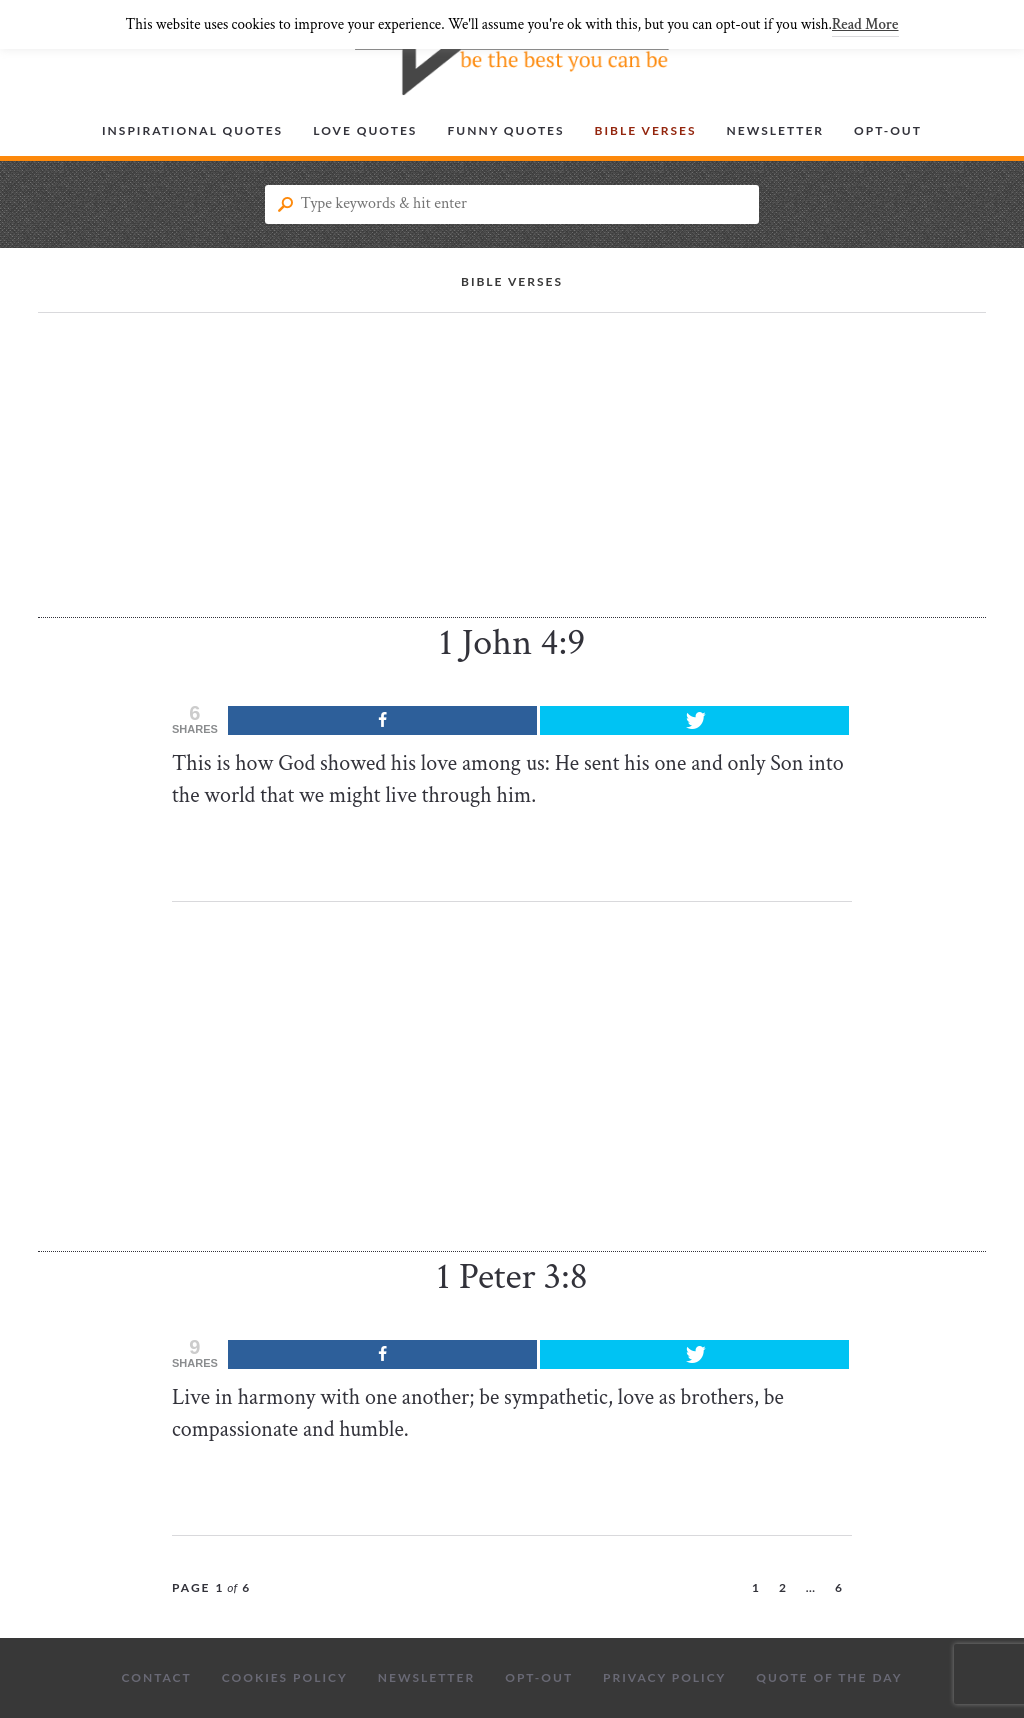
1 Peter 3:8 (511, 1276)
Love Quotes (365, 130)
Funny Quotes (505, 130)
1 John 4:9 (512, 642)
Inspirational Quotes (192, 130)
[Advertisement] (512, 478)
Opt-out (888, 130)
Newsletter (775, 130)
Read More (865, 24)
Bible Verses (646, 130)
